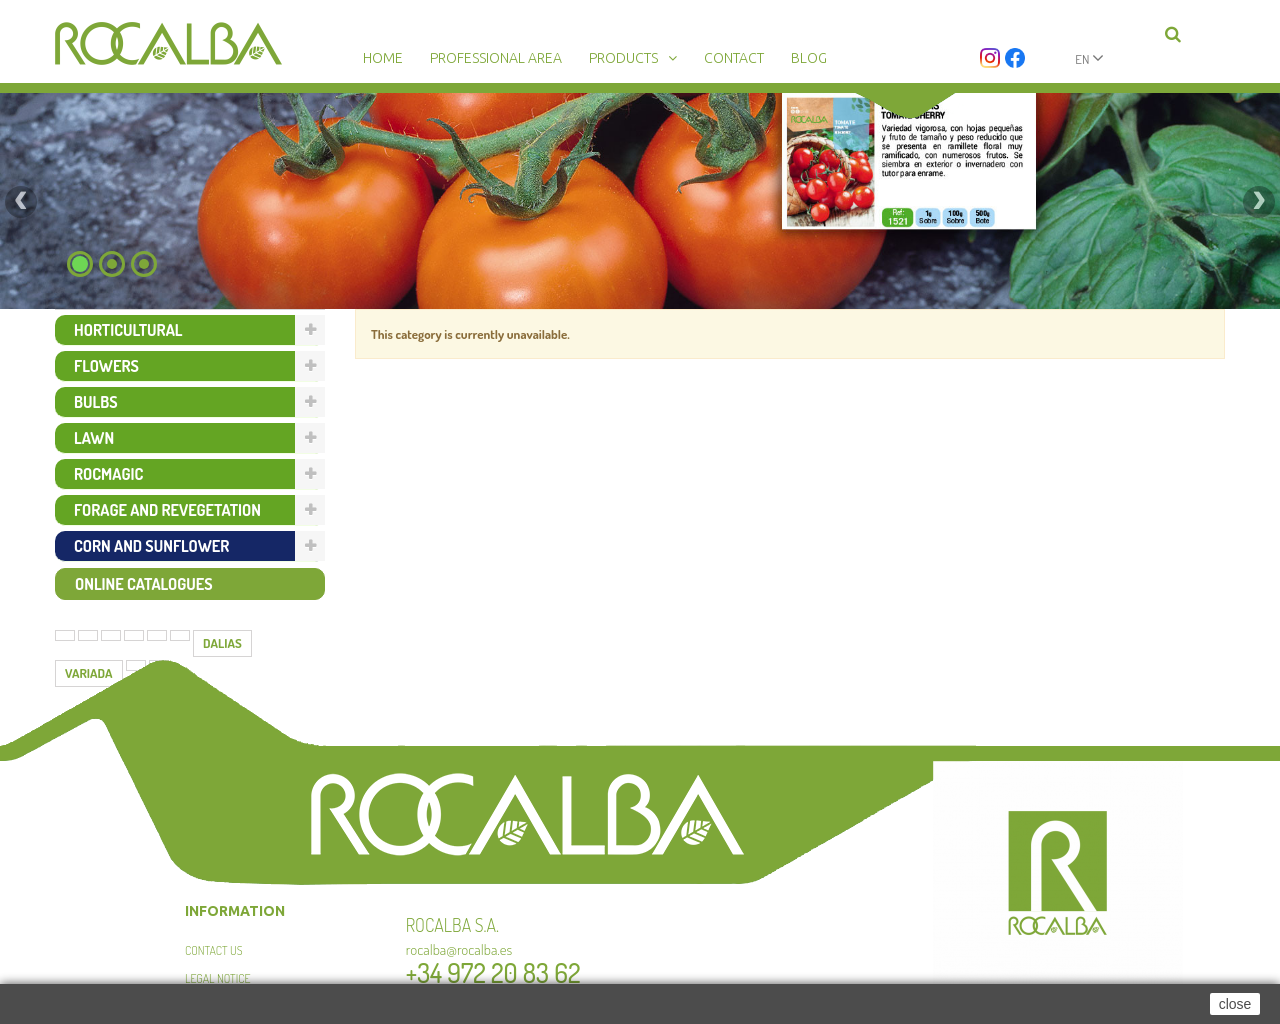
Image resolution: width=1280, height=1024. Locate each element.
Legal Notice (217, 978)
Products (623, 58)
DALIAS (222, 643)
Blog (809, 58)
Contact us (214, 950)
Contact (734, 58)
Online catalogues (144, 584)
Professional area (496, 58)
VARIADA (89, 673)
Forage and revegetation (167, 510)
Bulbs (96, 402)
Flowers (106, 366)
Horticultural (128, 330)
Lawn (94, 438)
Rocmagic (108, 474)
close (1235, 1004)
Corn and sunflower (151, 546)
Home (383, 58)
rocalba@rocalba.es (459, 949)
